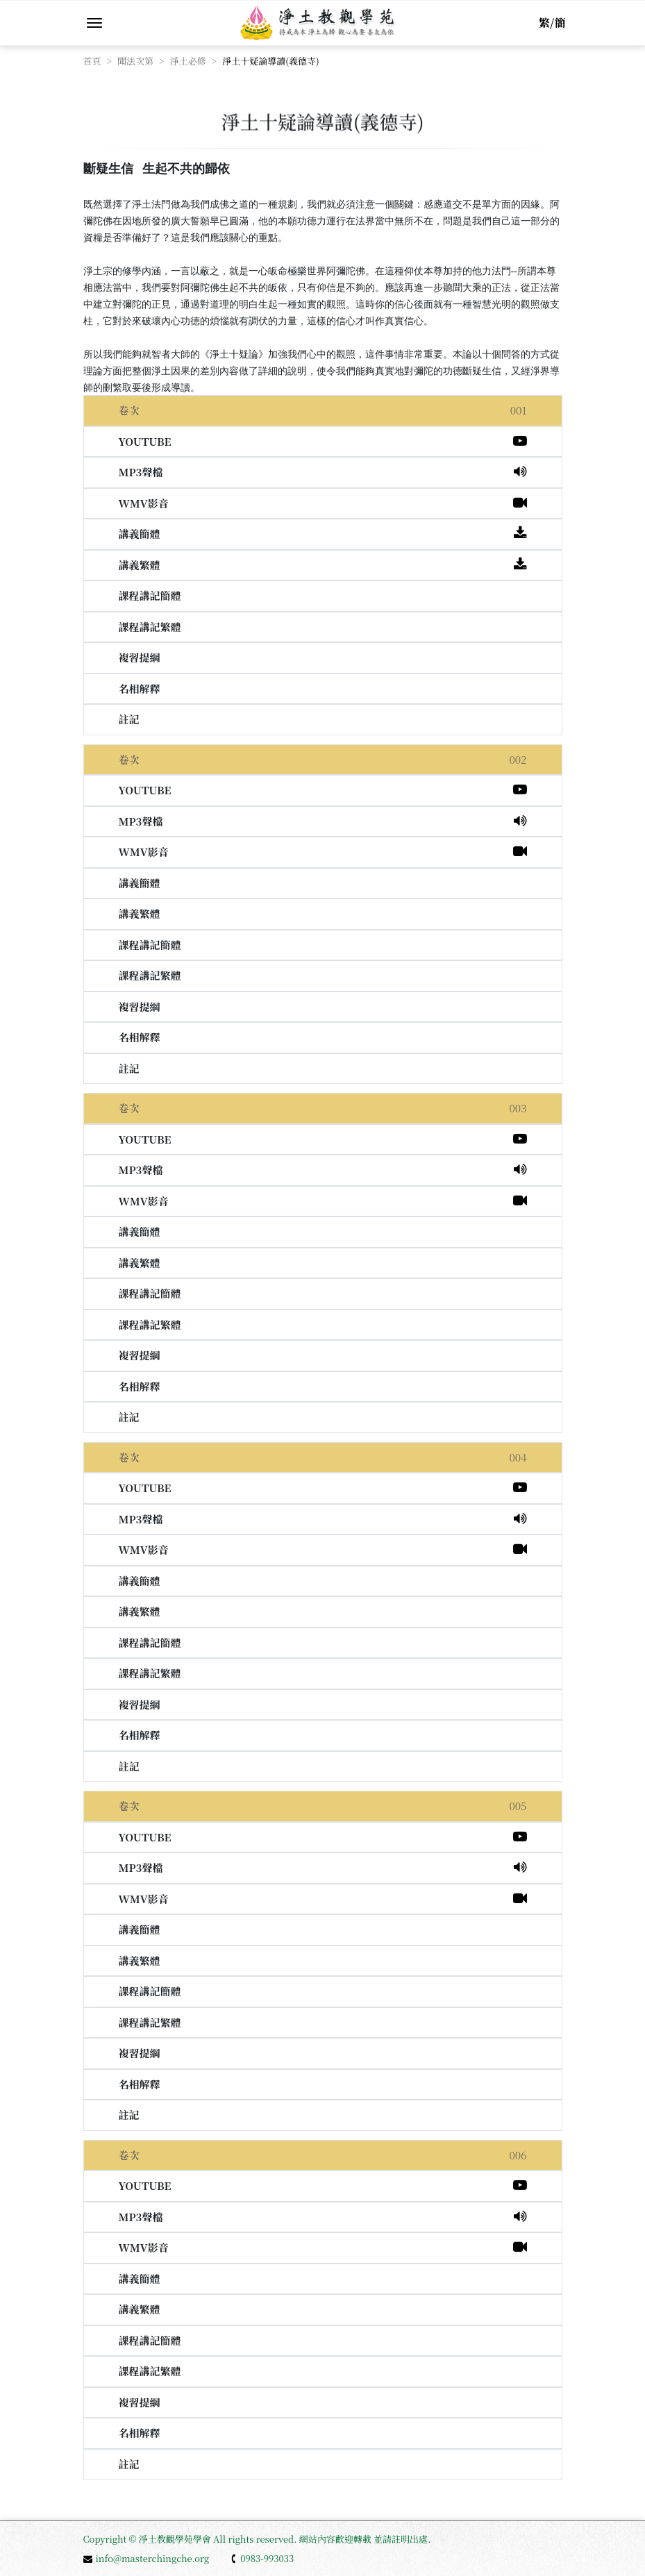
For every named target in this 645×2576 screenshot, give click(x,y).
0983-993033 (262, 2558)
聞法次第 (135, 60)
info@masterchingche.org (146, 2558)
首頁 (92, 60)
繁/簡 (552, 23)
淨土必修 (188, 60)
